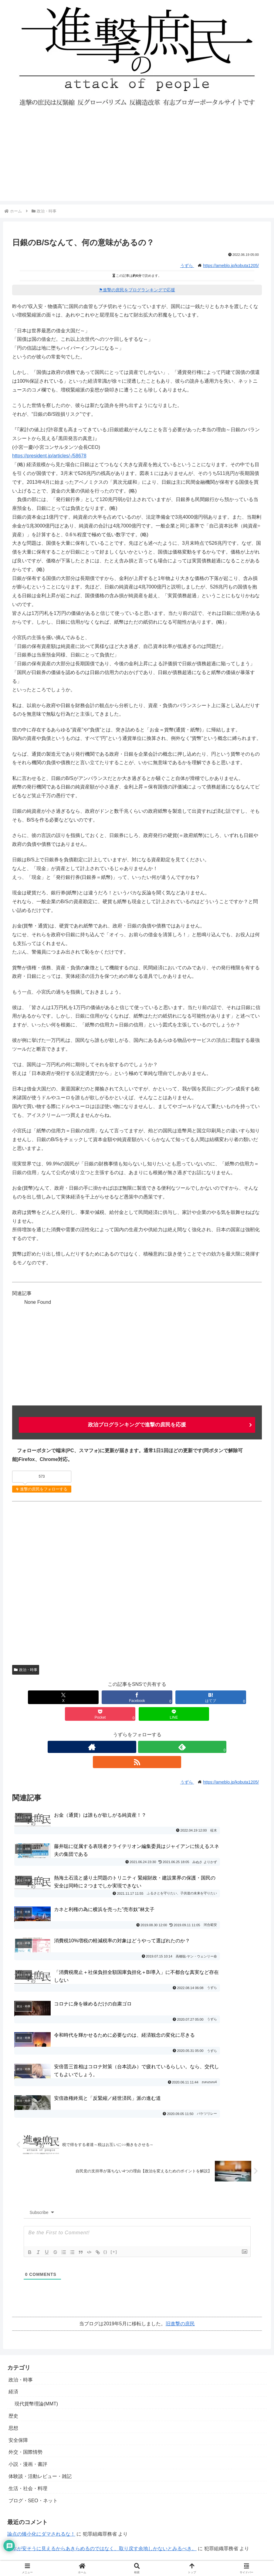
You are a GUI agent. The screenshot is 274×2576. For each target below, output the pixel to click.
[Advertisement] (137, 158)
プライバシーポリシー (32, 2499)
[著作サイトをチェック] (123, 1730)
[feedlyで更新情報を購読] (137, 1730)
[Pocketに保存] (187, 1697)
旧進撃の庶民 (180, 2165)
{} (105, 2093)
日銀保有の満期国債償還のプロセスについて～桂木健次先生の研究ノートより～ (94, 2419)
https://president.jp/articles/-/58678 (49, 455)
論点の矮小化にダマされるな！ (41, 2375)
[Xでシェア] (35, 1697)
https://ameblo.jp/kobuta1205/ (231, 265)
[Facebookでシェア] (86, 1697)
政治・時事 (25, 1669)
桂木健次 (199, 2419)
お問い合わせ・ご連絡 (32, 2487)
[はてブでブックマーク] (137, 1697)
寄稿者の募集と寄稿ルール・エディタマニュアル (61, 2511)
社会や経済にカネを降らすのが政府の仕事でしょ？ (63, 2405)
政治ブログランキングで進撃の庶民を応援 (137, 1425)
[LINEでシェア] (238, 1697)
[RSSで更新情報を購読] (151, 1730)
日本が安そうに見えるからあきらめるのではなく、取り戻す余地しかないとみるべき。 (102, 2390)
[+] (114, 2093)
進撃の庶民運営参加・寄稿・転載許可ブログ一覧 (61, 2535)
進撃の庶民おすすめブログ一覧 (42, 2523)
